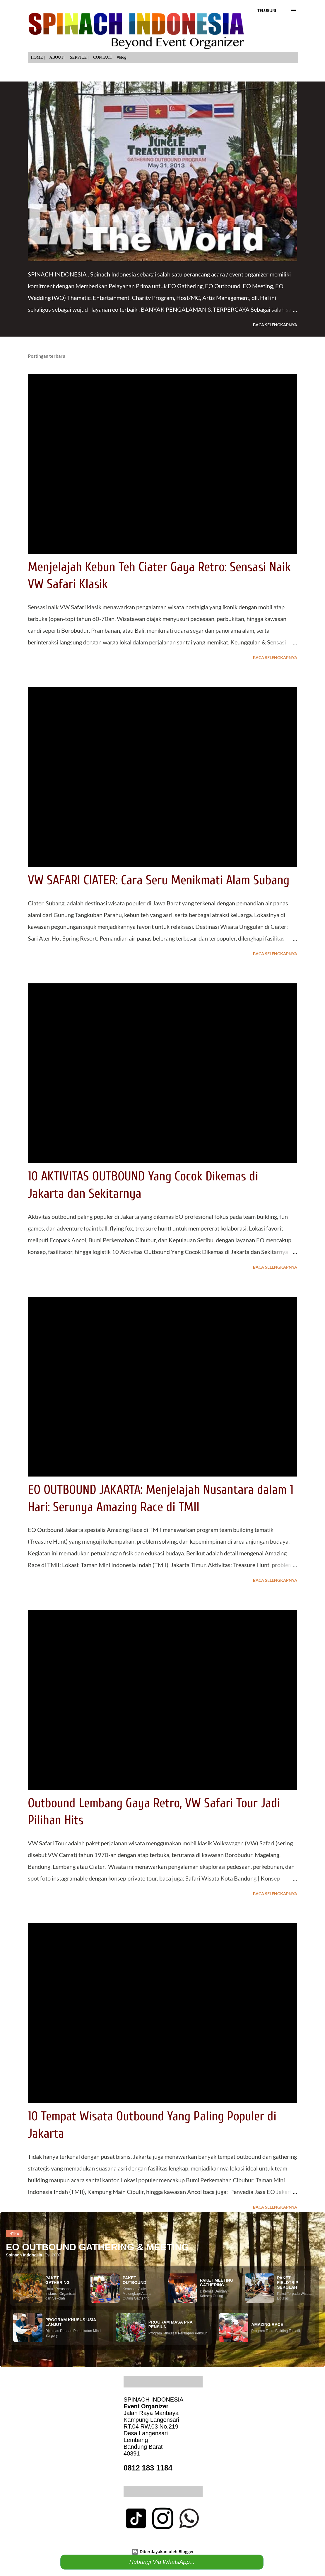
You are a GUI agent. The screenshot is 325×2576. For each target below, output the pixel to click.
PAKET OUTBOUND (134, 2280)
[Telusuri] (266, 10)
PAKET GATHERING (57, 2280)
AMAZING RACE (267, 2324)
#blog (121, 57)
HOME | (38, 57)
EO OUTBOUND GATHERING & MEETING (97, 2247)
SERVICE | (79, 57)
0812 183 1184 (148, 2468)
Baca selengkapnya (275, 324)
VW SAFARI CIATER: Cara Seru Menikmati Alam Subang (158, 880)
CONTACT (102, 57)
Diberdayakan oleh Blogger (162, 2551)
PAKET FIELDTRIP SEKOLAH (287, 2282)
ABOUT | (57, 57)
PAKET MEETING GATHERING (216, 2282)
